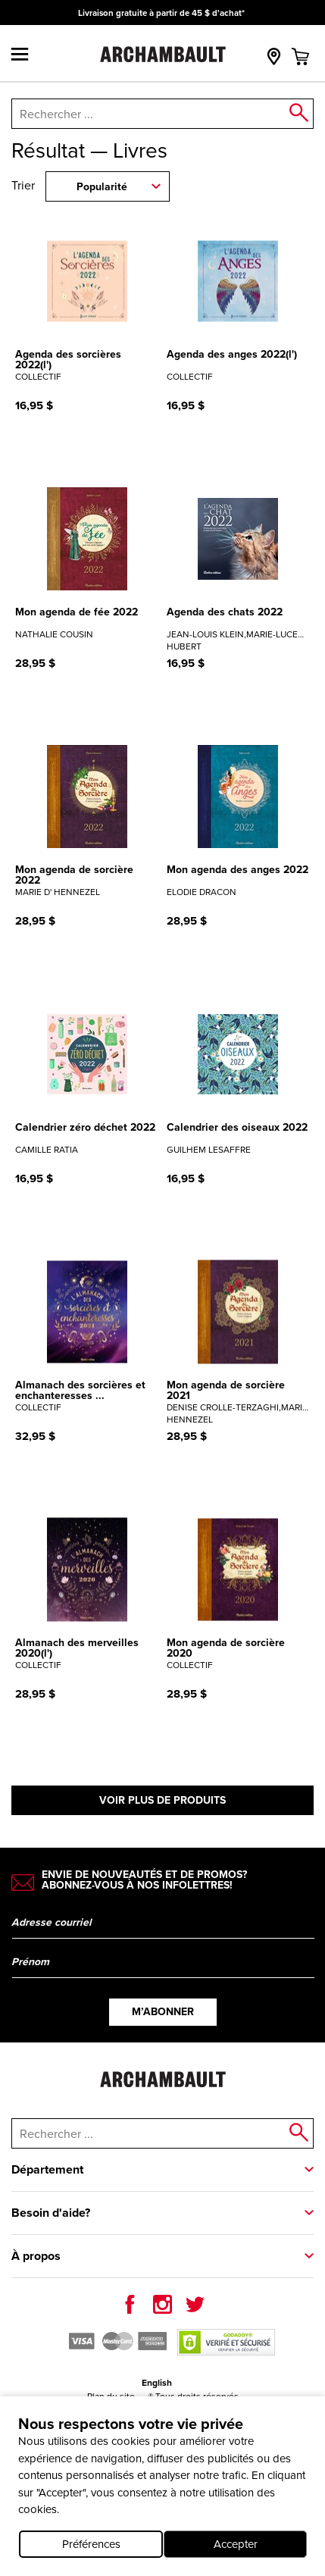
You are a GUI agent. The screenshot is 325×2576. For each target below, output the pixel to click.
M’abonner (163, 2012)
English (157, 2383)
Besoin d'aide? (50, 2212)
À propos (36, 2256)
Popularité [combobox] (102, 187)
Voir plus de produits (162, 1800)
